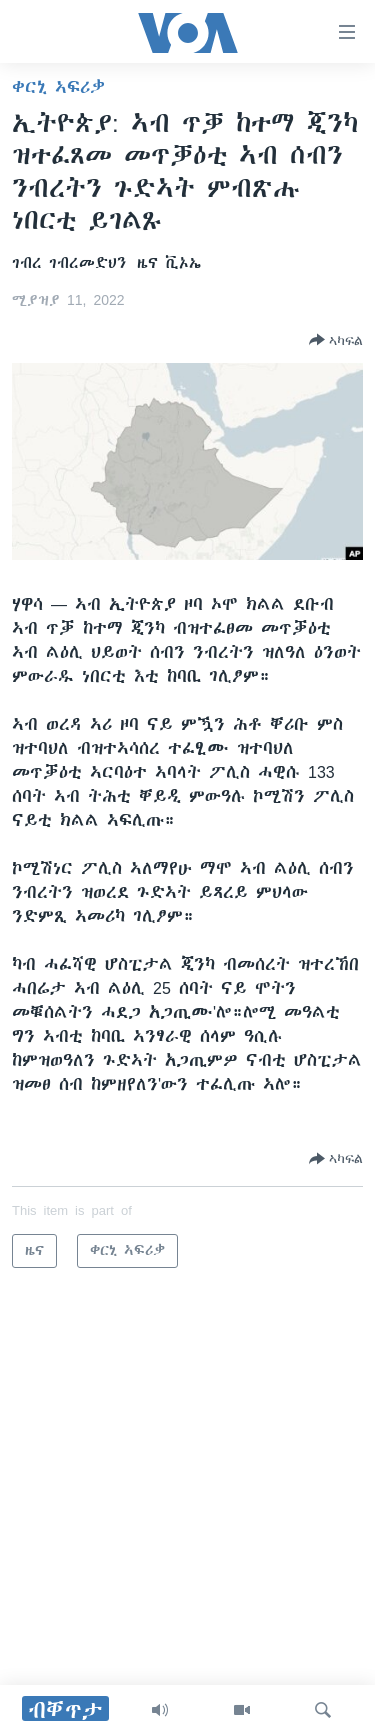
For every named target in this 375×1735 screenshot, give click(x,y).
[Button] (336, 340)
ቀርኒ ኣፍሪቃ (58, 87)
